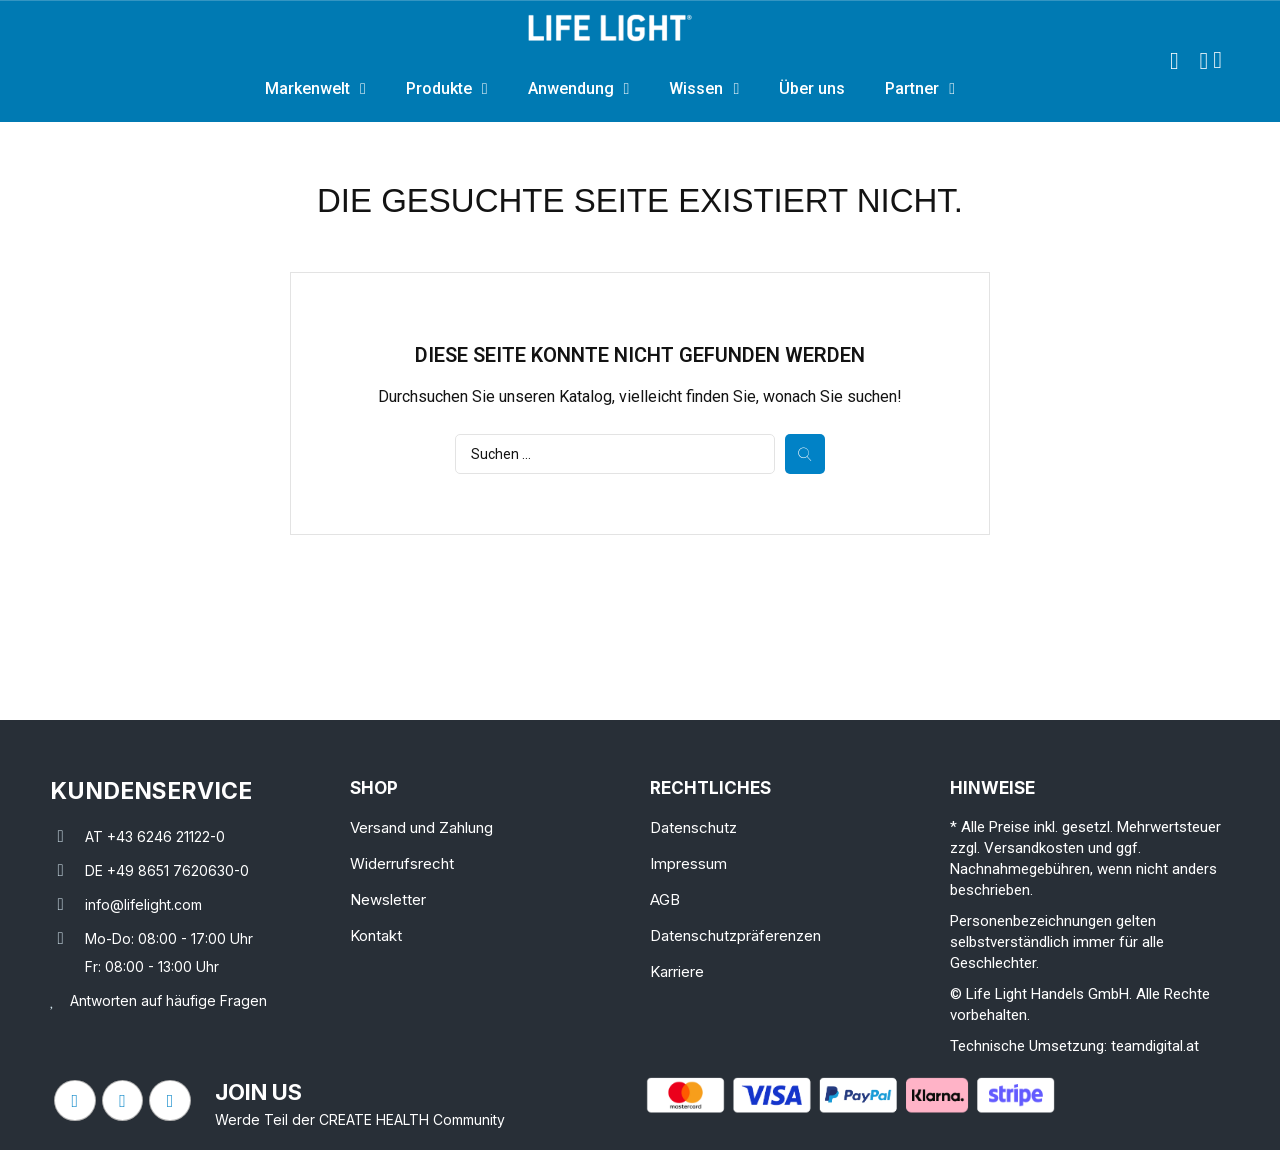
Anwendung (579, 89)
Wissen (704, 89)
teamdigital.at (1155, 1046)
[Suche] (615, 454)
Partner (920, 89)
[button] (1174, 61)
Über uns (812, 88)
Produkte (447, 89)
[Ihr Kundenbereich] (1203, 61)
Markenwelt (315, 89)
